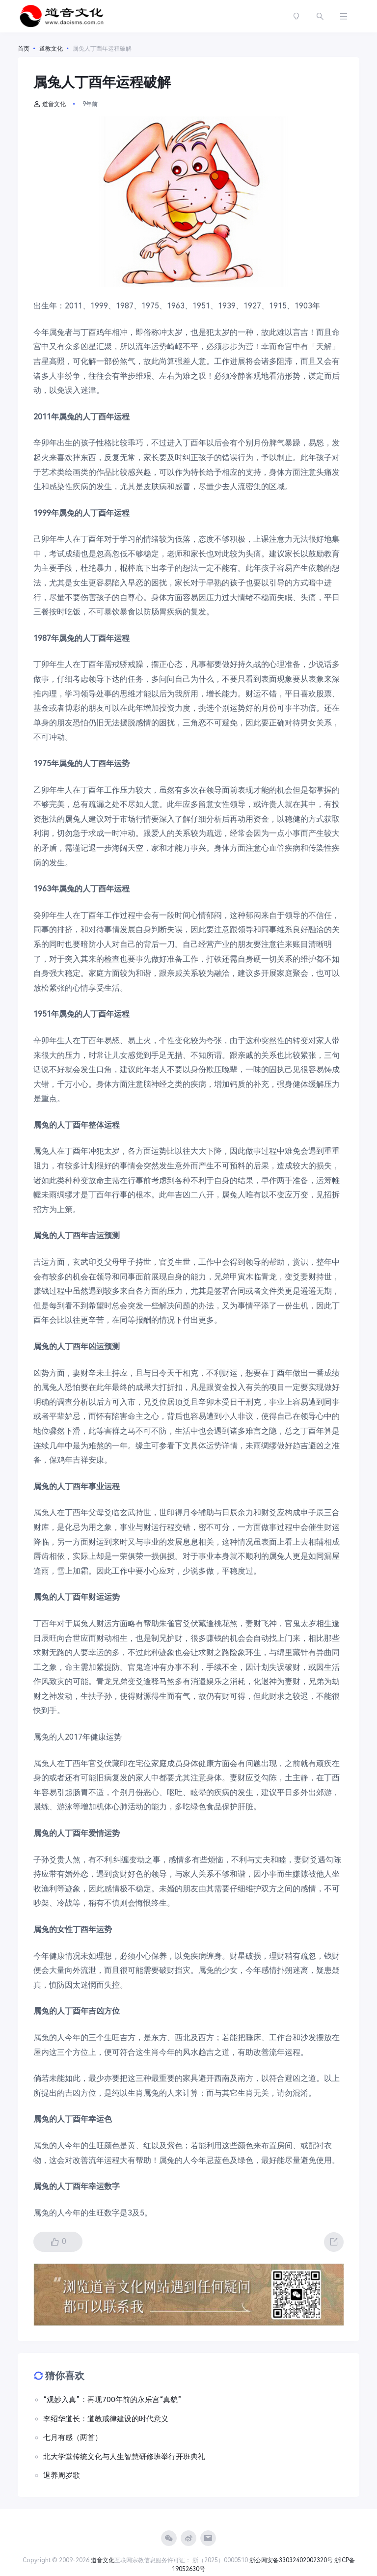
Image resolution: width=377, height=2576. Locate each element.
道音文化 (49, 104)
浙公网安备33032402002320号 (291, 2560)
